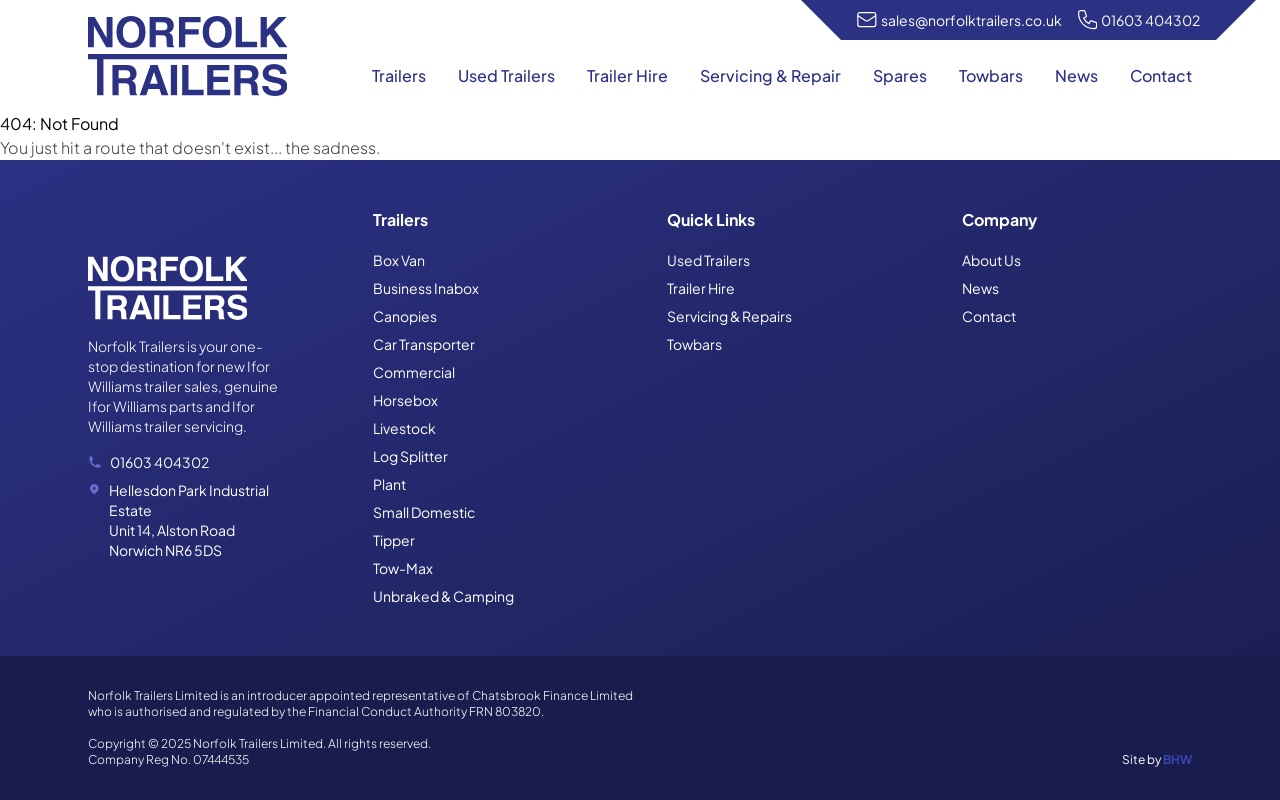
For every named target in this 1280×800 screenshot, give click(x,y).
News (1076, 75)
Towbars (991, 75)
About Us (991, 260)
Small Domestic (424, 512)
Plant (389, 484)
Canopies (405, 316)
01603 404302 (1150, 20)
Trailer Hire (627, 75)
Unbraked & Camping (443, 596)
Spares (900, 75)
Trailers (399, 75)
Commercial (414, 372)
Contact (1161, 75)
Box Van (399, 260)
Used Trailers (506, 75)
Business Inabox (426, 288)
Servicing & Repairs (729, 316)
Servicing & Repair (770, 75)
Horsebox (405, 400)
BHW (1177, 759)
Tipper (394, 540)
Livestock (404, 428)
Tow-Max (403, 568)
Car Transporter (424, 344)
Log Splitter (410, 456)
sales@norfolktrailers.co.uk (971, 20)
